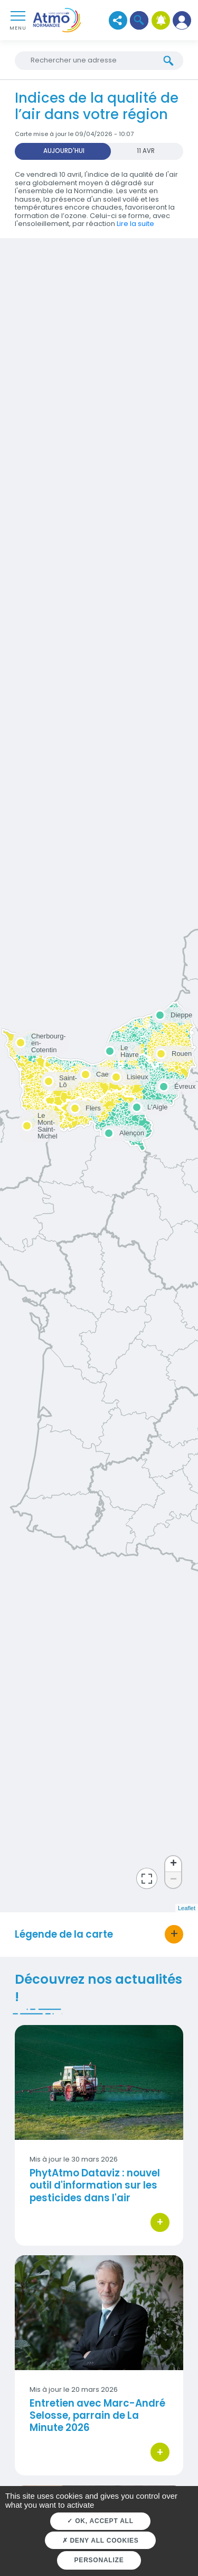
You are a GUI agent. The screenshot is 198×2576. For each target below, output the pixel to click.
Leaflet (186, 1908)
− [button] (173, 1880)
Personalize (99, 2560)
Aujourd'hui (63, 151)
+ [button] (173, 1864)
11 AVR (146, 151)
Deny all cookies (100, 2540)
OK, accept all (100, 2521)
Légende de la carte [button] (64, 1934)
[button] (139, 20)
